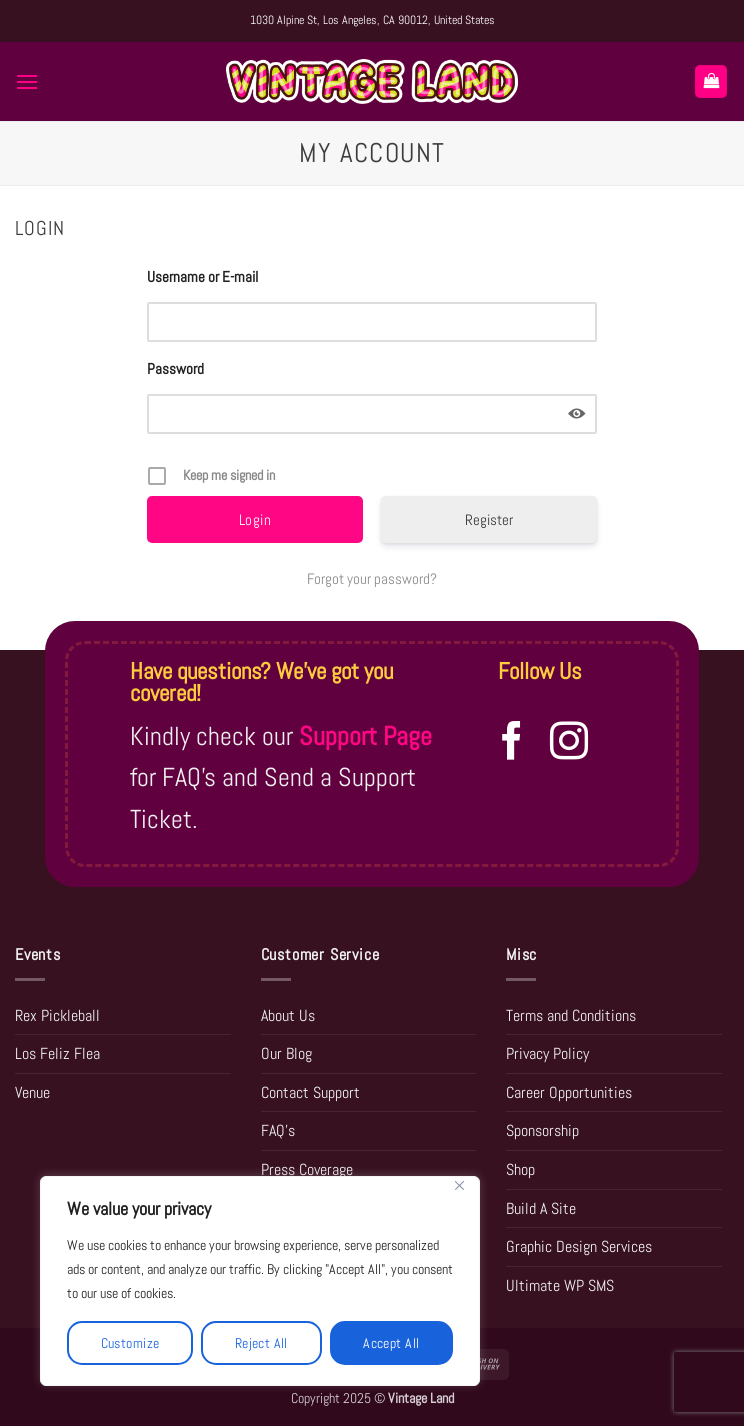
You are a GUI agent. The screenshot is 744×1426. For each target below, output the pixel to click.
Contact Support (310, 1092)
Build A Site (541, 1208)
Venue (32, 1092)
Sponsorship (542, 1130)
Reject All (261, 1343)
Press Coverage (307, 1169)
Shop (520, 1169)
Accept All (391, 1343)
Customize (130, 1343)
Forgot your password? (372, 578)
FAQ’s (278, 1130)
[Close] (459, 1185)
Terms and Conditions (571, 1015)
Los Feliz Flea (57, 1053)
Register (489, 519)
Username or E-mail (202, 276)
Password (175, 368)
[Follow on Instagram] (569, 743)
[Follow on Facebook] (512, 743)
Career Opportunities (569, 1092)
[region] (260, 1281)
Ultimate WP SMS (560, 1285)
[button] (27, 81)
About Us (288, 1015)
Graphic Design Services (579, 1246)
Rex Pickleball (57, 1015)
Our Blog (286, 1053)
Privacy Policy (547, 1053)
